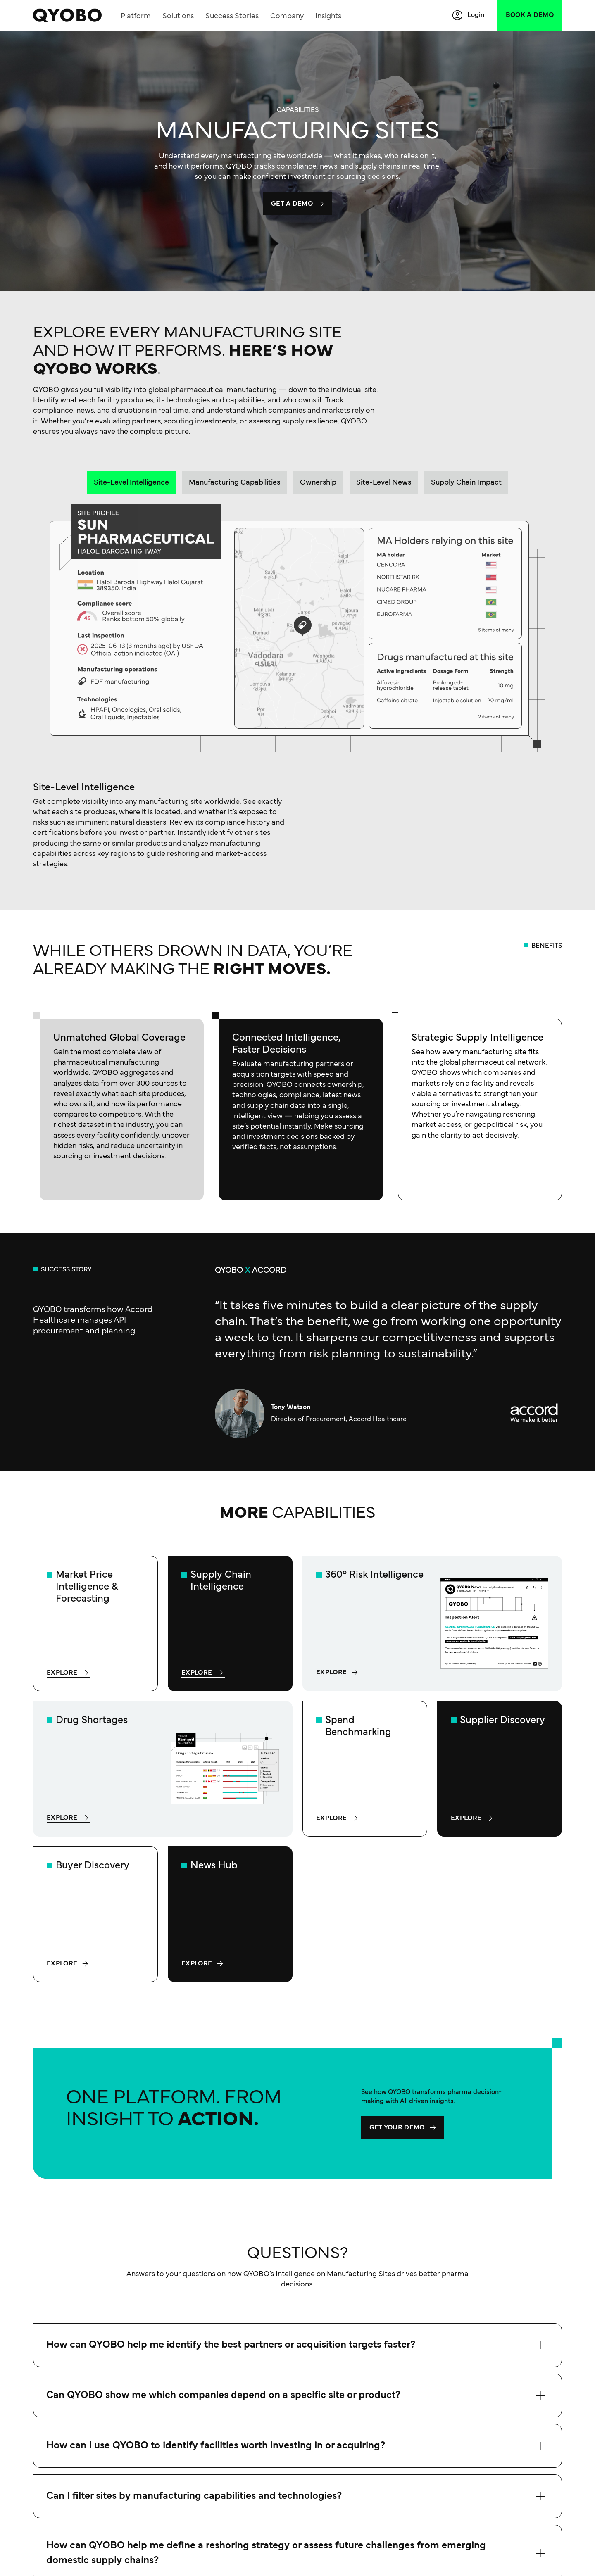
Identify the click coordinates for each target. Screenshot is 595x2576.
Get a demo (292, 204)
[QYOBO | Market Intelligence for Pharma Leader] (67, 15)
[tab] (131, 482)
